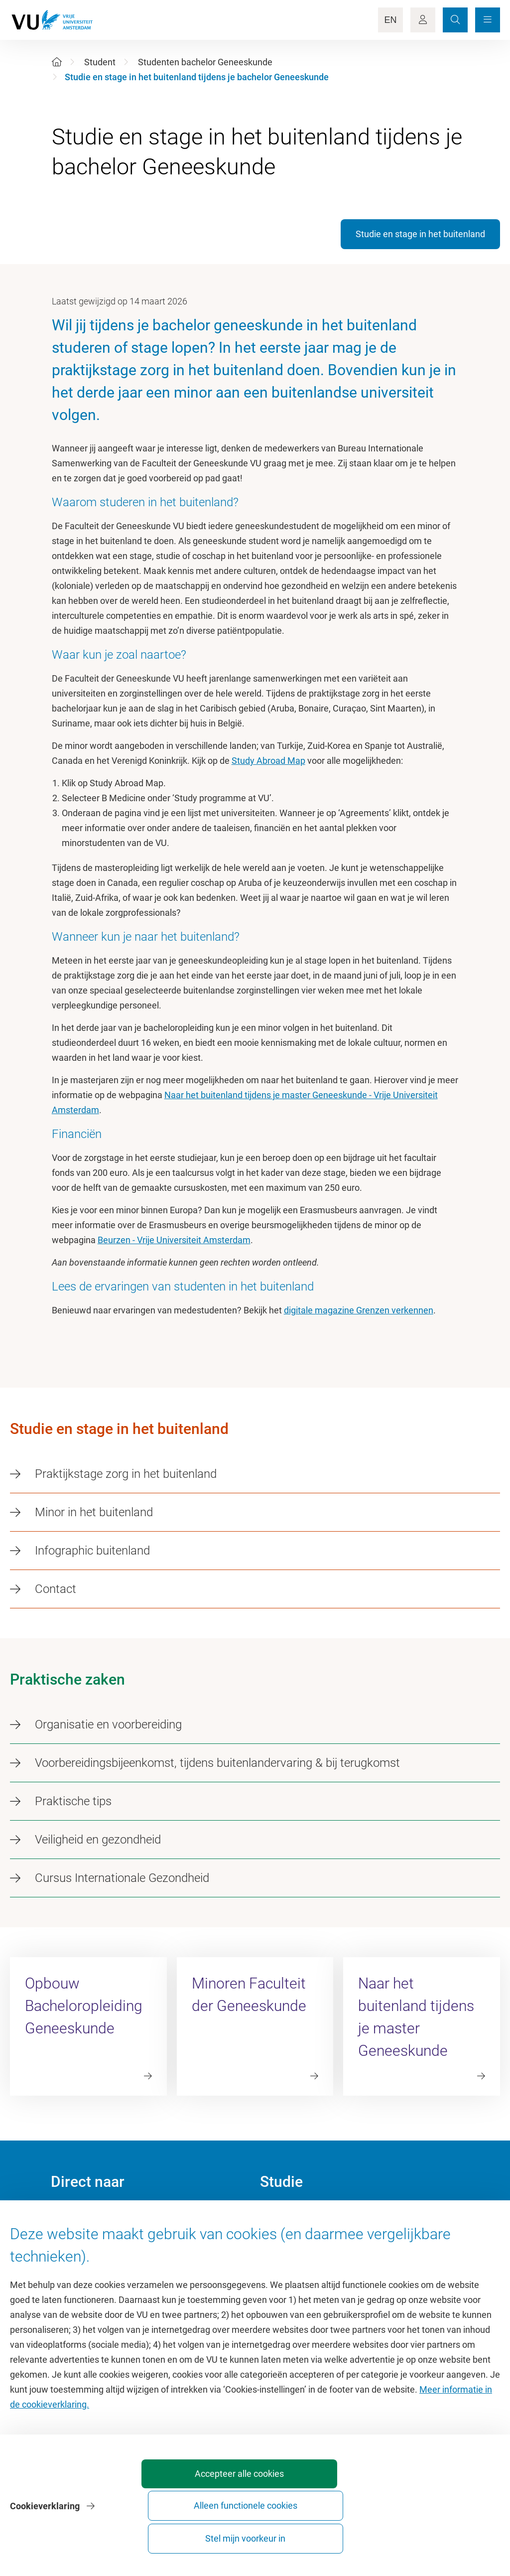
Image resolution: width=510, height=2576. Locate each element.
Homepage (72, 2215)
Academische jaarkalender (311, 2215)
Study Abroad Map (268, 760)
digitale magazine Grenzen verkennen (358, 1310)
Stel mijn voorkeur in (443, 2534)
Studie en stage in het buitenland (420, 234)
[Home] (57, 62)
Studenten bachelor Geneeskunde (205, 62)
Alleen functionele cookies (333, 2534)
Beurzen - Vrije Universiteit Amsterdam (174, 1240)
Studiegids (280, 2237)
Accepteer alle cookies (222, 2534)
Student (100, 62)
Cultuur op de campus (94, 2237)
